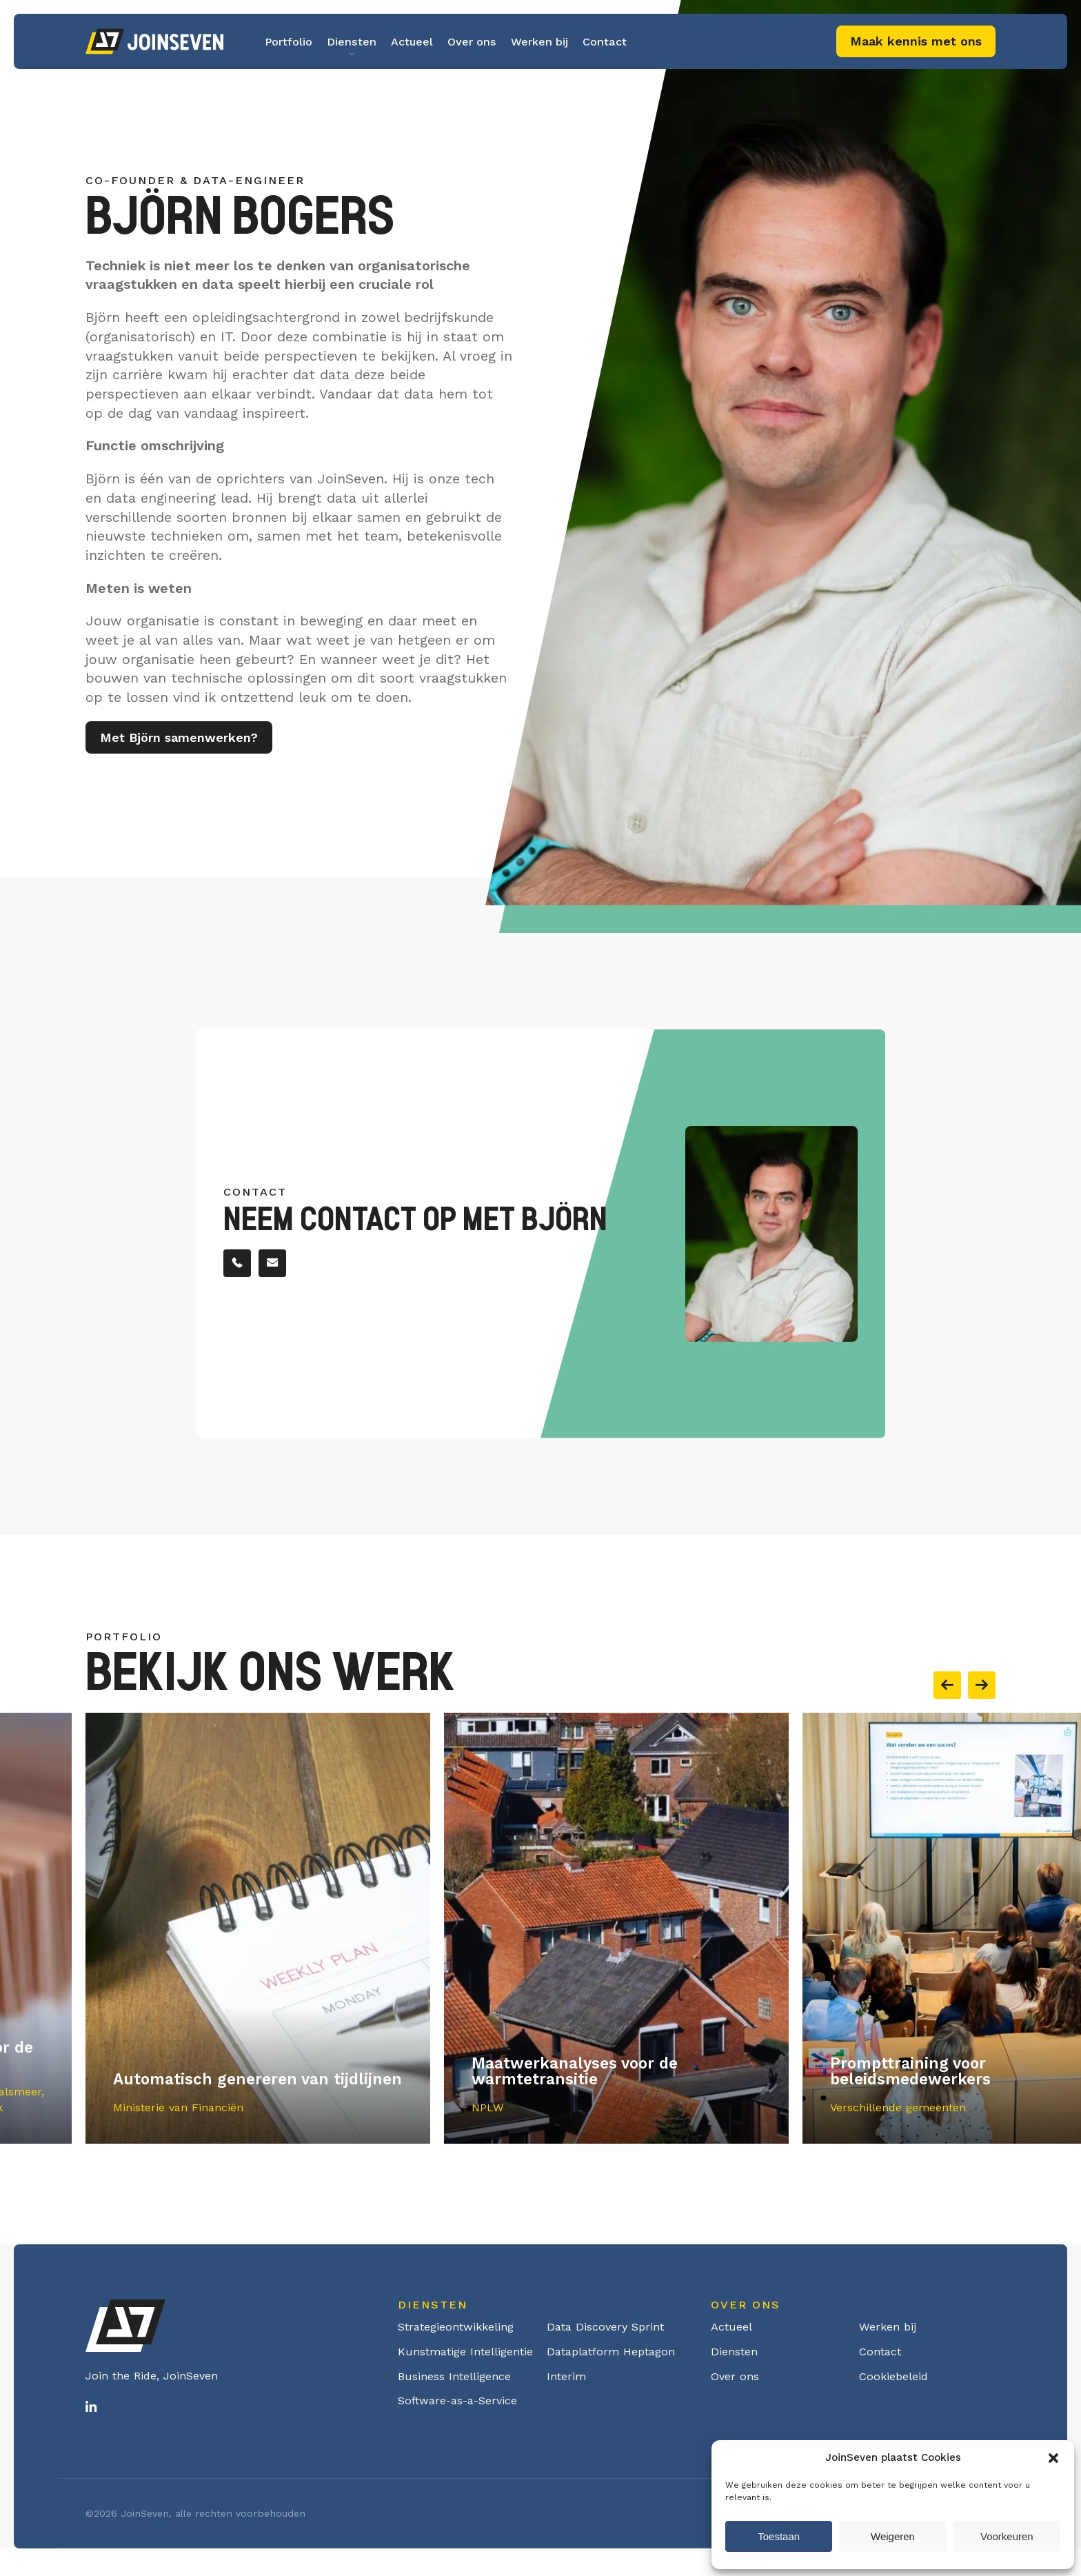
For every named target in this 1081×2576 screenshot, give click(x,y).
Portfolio (288, 41)
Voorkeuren (1006, 2536)
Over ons (471, 41)
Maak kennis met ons (916, 41)
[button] (1053, 2458)
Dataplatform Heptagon (611, 2351)
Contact (605, 41)
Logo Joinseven (154, 41)
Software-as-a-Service (457, 2400)
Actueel (412, 41)
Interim (566, 2376)
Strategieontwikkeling (456, 2326)
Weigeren (893, 2536)
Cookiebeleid (893, 2376)
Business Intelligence (454, 2376)
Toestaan (779, 2536)
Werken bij (539, 41)
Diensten (351, 41)
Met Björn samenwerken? (179, 741)
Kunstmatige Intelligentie (465, 2351)
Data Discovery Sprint (605, 2326)
